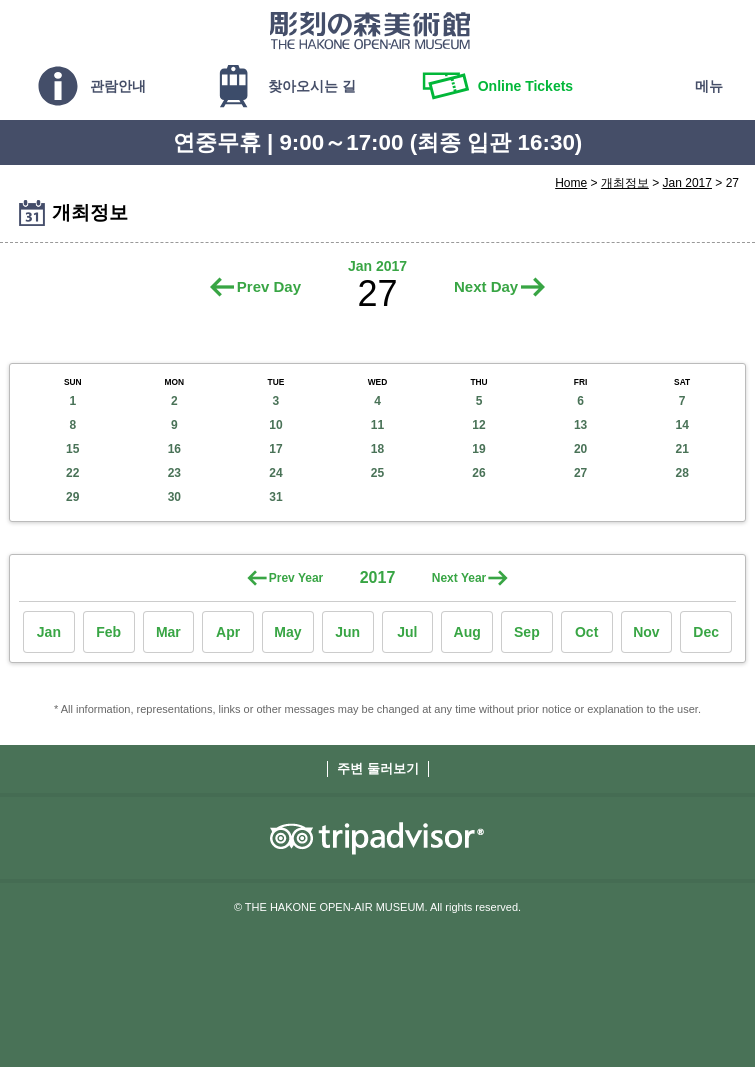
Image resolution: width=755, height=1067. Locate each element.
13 (580, 425)
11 (377, 425)
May (287, 632)
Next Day (486, 286)
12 (478, 425)
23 (174, 473)
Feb (108, 632)
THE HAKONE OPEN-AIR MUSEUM (370, 30)
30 (174, 497)
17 (275, 449)
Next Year (459, 578)
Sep (527, 632)
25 (377, 473)
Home (571, 183)
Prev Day (269, 286)
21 (682, 449)
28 (682, 473)
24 (275, 473)
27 (580, 473)
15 (72, 449)
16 (174, 449)
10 (275, 425)
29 (72, 497)
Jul (407, 632)
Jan (49, 632)
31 (275, 497)
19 (478, 449)
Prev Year (296, 578)
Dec (706, 632)
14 (682, 425)
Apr (228, 632)
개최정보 (625, 183)
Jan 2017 (687, 183)
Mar (168, 632)
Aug (467, 632)
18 (377, 449)
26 (478, 473)
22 (72, 473)
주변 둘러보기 (378, 768)
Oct (586, 632)
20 (580, 449)
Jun (347, 632)
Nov (646, 632)
